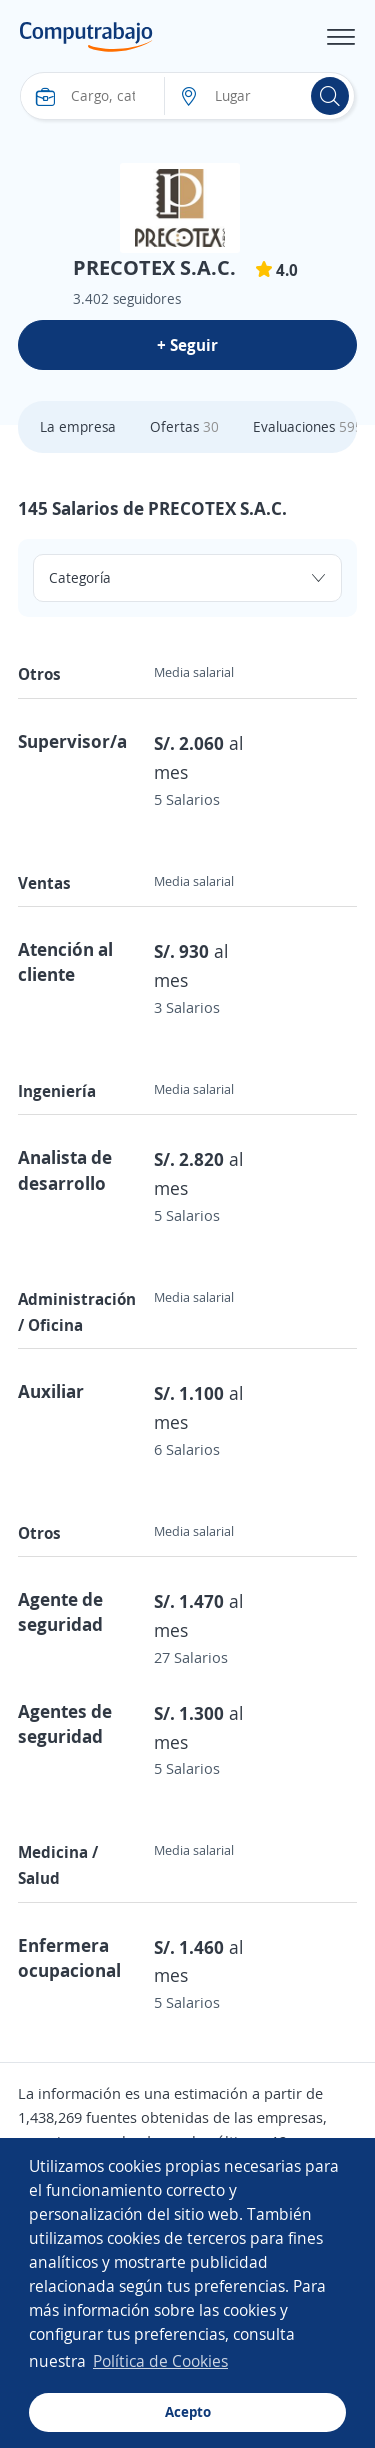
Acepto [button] (188, 2411)
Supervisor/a (72, 741)
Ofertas (184, 426)
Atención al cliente (65, 961)
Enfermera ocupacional (69, 1957)
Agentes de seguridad (65, 1723)
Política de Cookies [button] (160, 2361)
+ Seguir (187, 345)
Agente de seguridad (60, 1611)
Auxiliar (51, 1391)
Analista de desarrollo (65, 1169)
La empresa (78, 426)
